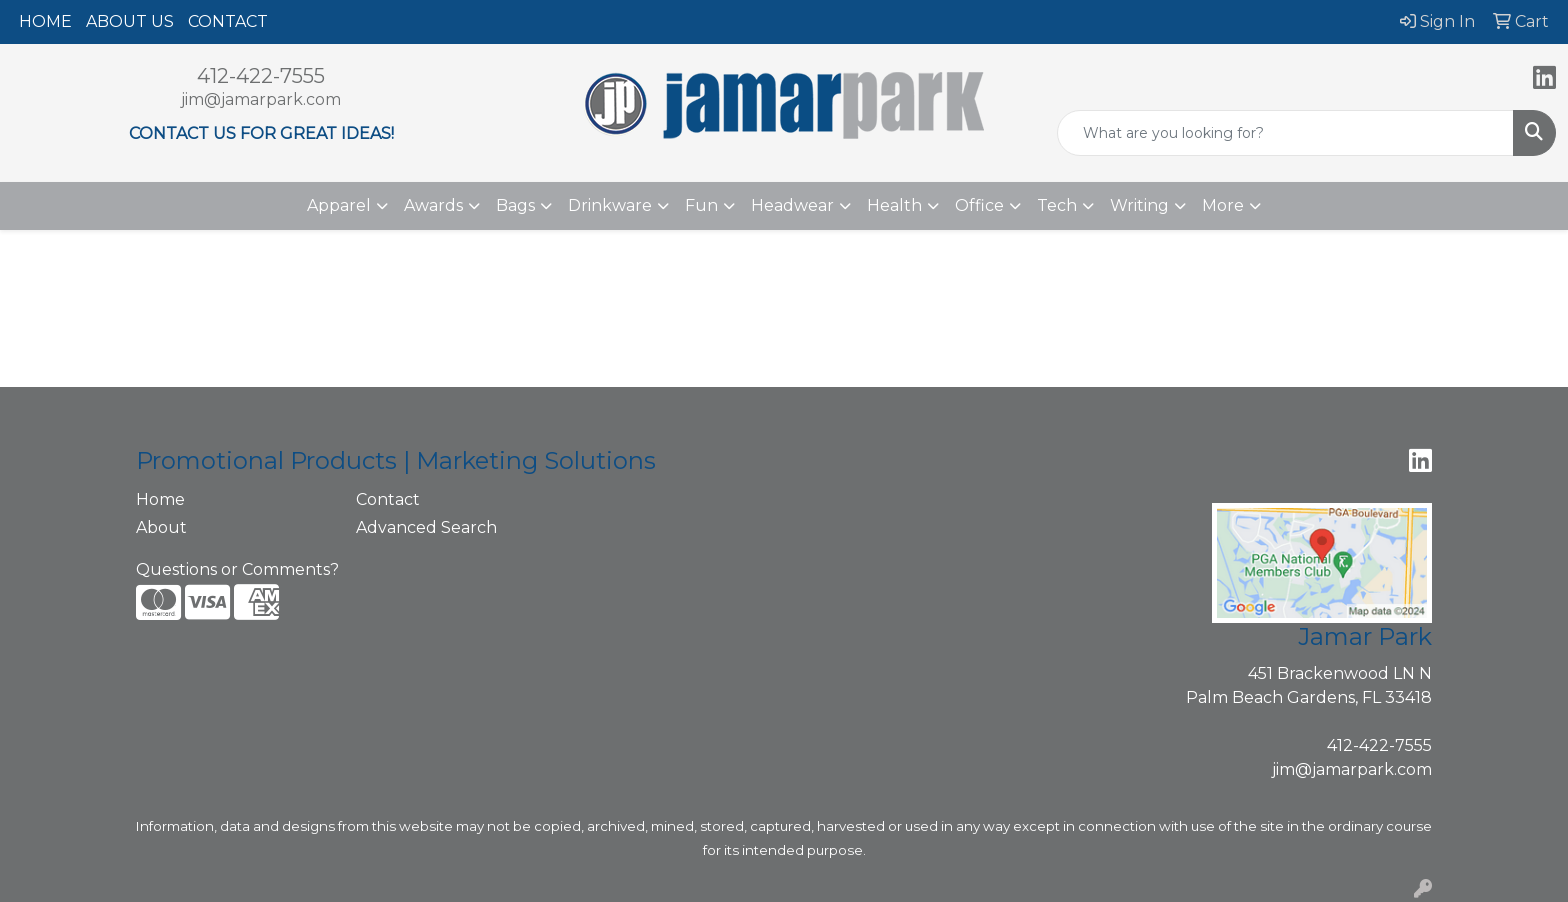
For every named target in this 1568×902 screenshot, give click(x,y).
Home (160, 499)
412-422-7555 (261, 76)
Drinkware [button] (610, 205)
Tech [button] (1057, 205)
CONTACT (228, 21)
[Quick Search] (1285, 133)
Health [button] (894, 205)
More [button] (1223, 205)
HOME (45, 21)
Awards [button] (433, 205)
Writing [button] (1139, 205)
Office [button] (979, 205)
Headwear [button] (792, 205)
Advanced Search (426, 527)
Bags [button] (515, 205)
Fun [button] (701, 205)
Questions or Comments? (237, 569)
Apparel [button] (339, 205)
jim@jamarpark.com (261, 99)
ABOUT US (130, 21)
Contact (388, 499)
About (161, 527)
